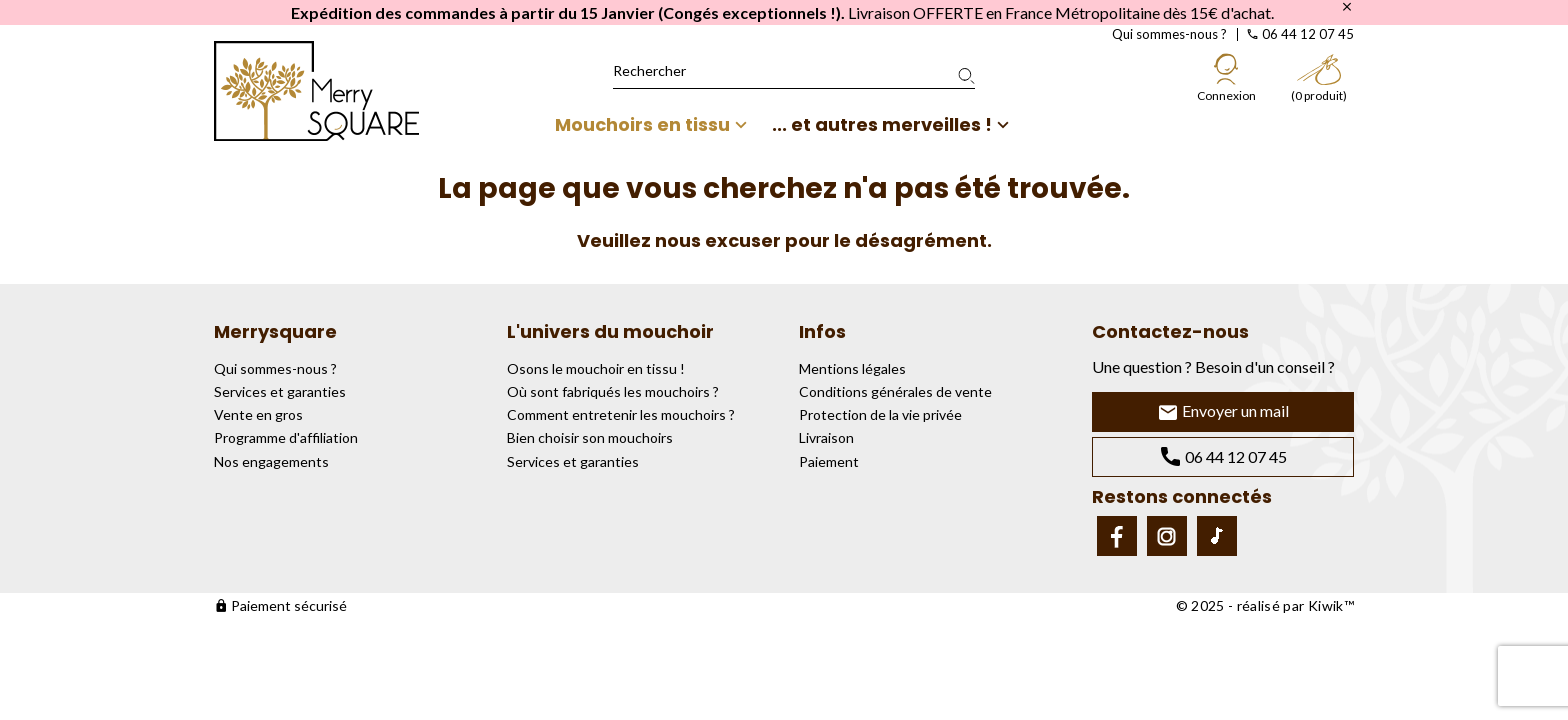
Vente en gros (258, 414)
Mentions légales (852, 368)
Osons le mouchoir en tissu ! (596, 368)
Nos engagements (271, 461)
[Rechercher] (794, 71)
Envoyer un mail (1223, 412)
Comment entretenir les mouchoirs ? (621, 414)
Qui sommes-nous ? (1169, 34)
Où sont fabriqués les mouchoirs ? (613, 391)
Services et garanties (280, 391)
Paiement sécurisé (280, 605)
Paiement (829, 461)
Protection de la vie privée (880, 414)
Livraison (826, 437)
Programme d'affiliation (286, 437)
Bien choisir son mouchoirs (590, 437)
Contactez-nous (1170, 331)
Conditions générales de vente (895, 391)
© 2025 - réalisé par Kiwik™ (1265, 605)
